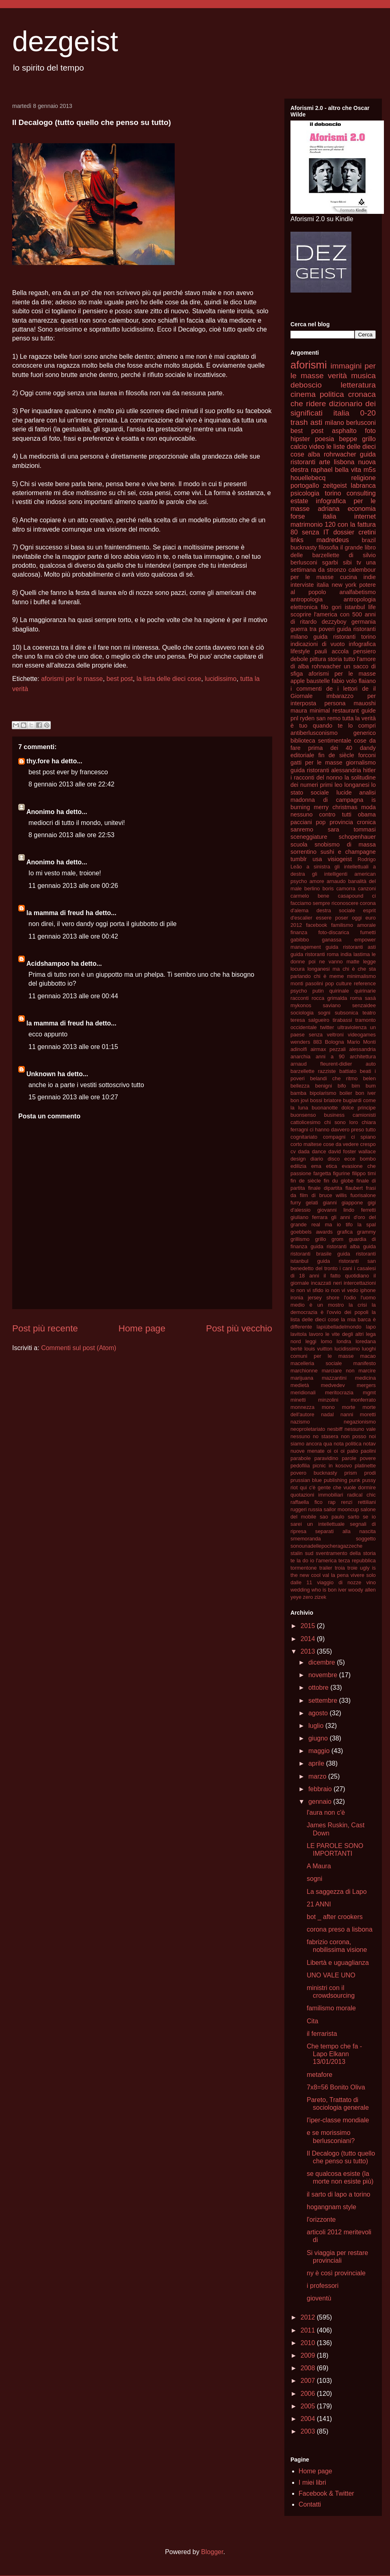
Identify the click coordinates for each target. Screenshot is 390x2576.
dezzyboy (334, 621)
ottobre (319, 1687)
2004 (309, 2418)
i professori (322, 2285)
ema (316, 1166)
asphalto (344, 430)
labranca (363, 485)
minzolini (328, 1400)
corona (368, 903)
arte (324, 462)
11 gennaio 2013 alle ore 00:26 (73, 885)
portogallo (304, 485)
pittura (318, 659)
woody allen (362, 1590)
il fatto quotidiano (346, 1276)
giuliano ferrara (308, 1217)
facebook (316, 925)
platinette (365, 1465)
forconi (367, 755)
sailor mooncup (341, 1509)
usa (317, 859)
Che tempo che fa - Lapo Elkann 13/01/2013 (334, 2054)
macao (368, 1356)
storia (335, 659)
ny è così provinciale (336, 2273)
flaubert (354, 1188)
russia (315, 1509)
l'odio (350, 1297)
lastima (361, 954)
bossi (316, 1100)
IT (326, 532)
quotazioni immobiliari (316, 1495)
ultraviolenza (352, 1027)
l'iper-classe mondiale (338, 2120)
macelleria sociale (316, 1363)
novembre (323, 1674)
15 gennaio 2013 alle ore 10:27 (73, 1097)
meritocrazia (339, 1392)
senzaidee (364, 1005)
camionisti (364, 1115)
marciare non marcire (349, 1371)
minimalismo (361, 976)
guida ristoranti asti (350, 947)
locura (297, 969)
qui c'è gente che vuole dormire (338, 1487)
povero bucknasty (313, 1473)
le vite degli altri (344, 1334)
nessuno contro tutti (320, 814)
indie (370, 577)
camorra (345, 888)
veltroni (335, 1035)
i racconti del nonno (316, 777)
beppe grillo (357, 438)
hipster (300, 438)
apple (297, 681)
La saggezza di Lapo (337, 1891)
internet (365, 516)
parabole (300, 1458)
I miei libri (312, 2482)
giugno (319, 1738)
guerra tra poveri (312, 629)
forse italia (313, 516)
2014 (309, 1638)
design (298, 1159)
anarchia (300, 1056)
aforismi (308, 364)
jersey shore (324, 1297)
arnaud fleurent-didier (321, 1064)
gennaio (320, 1801)
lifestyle (300, 651)
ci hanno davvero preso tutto (343, 1129)
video (317, 446)
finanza (298, 932)
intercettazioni (360, 1283)
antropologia (306, 599)
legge (369, 961)
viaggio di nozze (339, 1582)
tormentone (303, 1568)
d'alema (299, 910)
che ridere (308, 403)
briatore (332, 1100)
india (345, 954)
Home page (142, 1328)
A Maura (319, 1866)
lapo (371, 1327)
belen (369, 1078)
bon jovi (299, 1100)
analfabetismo (357, 592)
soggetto (366, 1539)
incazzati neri (326, 1283)
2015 (309, 1625)
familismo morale (331, 2008)
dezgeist (65, 41)
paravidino (326, 1458)
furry (295, 1203)
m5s (370, 469)
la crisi (358, 1305)
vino (371, 1582)
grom (337, 1239)
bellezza (300, 1086)
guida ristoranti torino (344, 636)
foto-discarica (333, 932)
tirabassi (342, 1020)
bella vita (348, 469)
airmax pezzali (328, 1049)
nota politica (348, 1444)
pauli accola (332, 651)
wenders (300, 1042)
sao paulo (332, 1517)
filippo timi (364, 1173)
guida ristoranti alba (335, 1246)
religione (363, 477)
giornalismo (361, 762)
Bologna (334, 1042)
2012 (309, 2317)
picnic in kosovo (332, 1465)
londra (344, 1341)
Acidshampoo (47, 963)
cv (293, 1151)
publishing (335, 1480)
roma (356, 998)
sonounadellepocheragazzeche (326, 1546)
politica (332, 394)
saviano (331, 1005)
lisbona (344, 462)
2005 (309, 2406)
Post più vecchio (239, 1328)
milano (334, 422)
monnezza (302, 1407)
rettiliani (367, 1502)
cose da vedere (341, 1144)
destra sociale (335, 910)
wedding (300, 1590)
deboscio (306, 385)
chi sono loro (341, 1122)
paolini (368, 1451)
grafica (345, 1232)
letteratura (358, 385)
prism (350, 1473)
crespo (368, 1144)
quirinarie (365, 991)
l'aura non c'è (326, 1812)
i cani (346, 1268)
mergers (366, 1385)
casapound (351, 896)
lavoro (316, 1334)
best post (119, 678)
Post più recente (45, 1328)
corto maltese (306, 1144)
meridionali (303, 1392)
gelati (312, 1203)
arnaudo (336, 881)
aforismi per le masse (72, 678)
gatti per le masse (316, 762)
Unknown (41, 1073)
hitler (369, 770)
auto (371, 1064)
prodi (370, 1473)
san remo (328, 718)
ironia (296, 1297)
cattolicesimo (305, 1122)
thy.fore (38, 761)
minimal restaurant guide (343, 710)
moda (368, 807)
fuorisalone (363, 1195)
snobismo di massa (345, 844)
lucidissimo (220, 678)
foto (370, 430)
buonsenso (303, 1115)
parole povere (359, 1458)
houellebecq (307, 477)
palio (352, 1451)
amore (317, 881)
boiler (346, 1093)
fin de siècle (336, 755)
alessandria (362, 1049)
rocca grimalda (329, 998)
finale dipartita (325, 1188)
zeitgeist (335, 485)
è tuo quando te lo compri (333, 725)
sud (309, 1553)
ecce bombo (360, 1159)
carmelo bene (309, 896)
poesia (324, 438)
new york (344, 585)
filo (324, 607)
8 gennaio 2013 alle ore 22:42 (71, 784)
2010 (309, 2342)
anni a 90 (330, 1056)
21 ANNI (319, 1904)
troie (352, 1568)
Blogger (212, 2551)
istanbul (355, 607)
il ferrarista (322, 2033)
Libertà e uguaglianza (338, 1962)
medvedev (333, 1385)
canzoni (367, 888)
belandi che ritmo (334, 1078)
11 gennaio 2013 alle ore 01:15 (73, 1046)
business (334, 1115)
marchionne (304, 1371)
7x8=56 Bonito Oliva (336, 2087)
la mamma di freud (55, 912)
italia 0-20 (355, 413)
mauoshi (365, 703)
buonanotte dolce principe (344, 1108)
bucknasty (303, 547)
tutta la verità (359, 718)
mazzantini (334, 1378)
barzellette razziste (313, 1071)
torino (333, 493)
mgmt (369, 1392)
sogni (324, 1013)
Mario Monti (361, 1042)
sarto (353, 1517)
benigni (323, 1086)
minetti (298, 1400)
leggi (311, 1341)
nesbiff (334, 1429)
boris (328, 888)
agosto (318, 1713)
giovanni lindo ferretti (346, 1210)
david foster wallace (352, 1151)
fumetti (368, 932)
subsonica (346, 1013)
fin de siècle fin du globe (321, 1181)
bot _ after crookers (335, 1916)
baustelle (318, 681)
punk (354, 1480)
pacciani (301, 822)
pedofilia (300, 1465)
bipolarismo (323, 1093)
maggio (320, 1750)
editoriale (302, 755)
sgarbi (330, 562)
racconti (299, 998)
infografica (362, 644)
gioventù (319, 2298)
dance (319, 1151)
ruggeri (298, 1509)
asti (316, 422)
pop (321, 822)
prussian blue (306, 1480)
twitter (327, 1027)
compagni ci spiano (349, 1137)
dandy (368, 748)
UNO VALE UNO (331, 1975)
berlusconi (361, 422)
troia (340, 1568)
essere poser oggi (339, 918)
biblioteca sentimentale (320, 740)
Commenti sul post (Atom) (78, 1347)
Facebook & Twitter (326, 2493)
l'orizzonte (321, 2219)
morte (348, 1407)
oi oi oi (335, 1451)
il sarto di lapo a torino (338, 2194)
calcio (298, 446)
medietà (299, 1385)
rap (332, 1502)
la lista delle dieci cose (168, 678)
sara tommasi (352, 829)
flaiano (367, 681)
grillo (320, 1239)
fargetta (322, 1173)
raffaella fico (306, 1502)
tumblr (298, 859)
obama (367, 814)
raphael (321, 469)
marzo (318, 1776)
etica (331, 1166)
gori (336, 607)
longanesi (319, 969)
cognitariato (303, 1137)
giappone (352, 1203)
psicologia (304, 493)
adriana (328, 508)
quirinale (339, 991)
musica (363, 375)
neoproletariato (307, 1429)
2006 (309, 2393)
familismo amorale (353, 925)
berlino (312, 888)
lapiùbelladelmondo (338, 1327)
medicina (365, 1378)
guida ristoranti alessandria (325, 770)
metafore (319, 2074)
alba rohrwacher (332, 454)
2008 (309, 2368)
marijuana (301, 1378)
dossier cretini (355, 532)
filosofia (328, 547)
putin (318, 991)
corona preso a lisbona (340, 1929)
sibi (347, 562)
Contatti (310, 2504)
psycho (298, 991)
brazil (369, 540)
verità (337, 375)
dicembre (322, 1662)
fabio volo (344, 681)
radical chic (361, 1495)
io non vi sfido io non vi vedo (324, 1290)
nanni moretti (358, 1414)
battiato (347, 1071)
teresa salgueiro (309, 1020)
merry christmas (336, 807)
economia (362, 508)
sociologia (302, 1013)
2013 (309, 1651)
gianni (330, 1203)
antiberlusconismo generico (333, 733)
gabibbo (299, 940)
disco (334, 1159)
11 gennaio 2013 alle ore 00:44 (73, 996)
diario (316, 1159)
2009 (309, 2355)
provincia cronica (352, 822)
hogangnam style (331, 2206)
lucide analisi (356, 792)
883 (317, 1042)
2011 (309, 2330)
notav (369, 1444)
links (296, 539)
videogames (362, 1035)
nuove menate (307, 1451)
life (372, 607)
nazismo (300, 1422)
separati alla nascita (345, 1531)
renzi (347, 1502)
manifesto (364, 1363)
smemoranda (305, 1539)
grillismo (300, 1239)
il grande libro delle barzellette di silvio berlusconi (333, 555)
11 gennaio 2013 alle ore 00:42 (73, 936)
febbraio (321, 1789)
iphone (368, 1290)
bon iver (365, 1093)
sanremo (301, 829)
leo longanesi (352, 785)
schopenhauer (357, 837)
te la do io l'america (313, 1560)
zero (308, 1597)
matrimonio (306, 524)
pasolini (314, 983)
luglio (316, 1725)
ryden (307, 718)
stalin (296, 1553)
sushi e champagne (348, 852)
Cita (312, 2021)
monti (296, 983)
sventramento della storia (346, 1553)
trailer (325, 1568)
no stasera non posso (339, 1436)
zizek (320, 1597)
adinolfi (298, 1049)
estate (299, 501)
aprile (317, 1763)
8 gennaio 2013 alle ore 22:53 (71, 834)
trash (299, 422)
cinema (303, 394)
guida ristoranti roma (314, 954)
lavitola (298, 1334)
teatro (369, 1013)
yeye (295, 1597)
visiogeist (340, 859)
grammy (366, 1232)
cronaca (362, 394)
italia (323, 585)
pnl (294, 718)
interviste (302, 585)
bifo (342, 1086)
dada (304, 1151)
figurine (341, 1173)
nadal (327, 1414)
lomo (326, 1341)
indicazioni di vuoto (317, 644)
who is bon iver (329, 1590)
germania (363, 621)
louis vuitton (318, 1349)
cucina (348, 577)
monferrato (363, 1400)
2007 (309, 2380)
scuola (299, 844)
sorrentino (303, 852)
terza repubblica (357, 1560)
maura (298, 710)
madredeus (332, 539)
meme (336, 976)
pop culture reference (350, 983)
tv (359, 562)
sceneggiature (308, 837)
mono (328, 1407)
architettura (363, 1056)
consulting (361, 493)
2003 (309, 2431)
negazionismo (360, 1422)
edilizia (298, 1166)
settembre (323, 1700)
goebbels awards (311, 1232)
